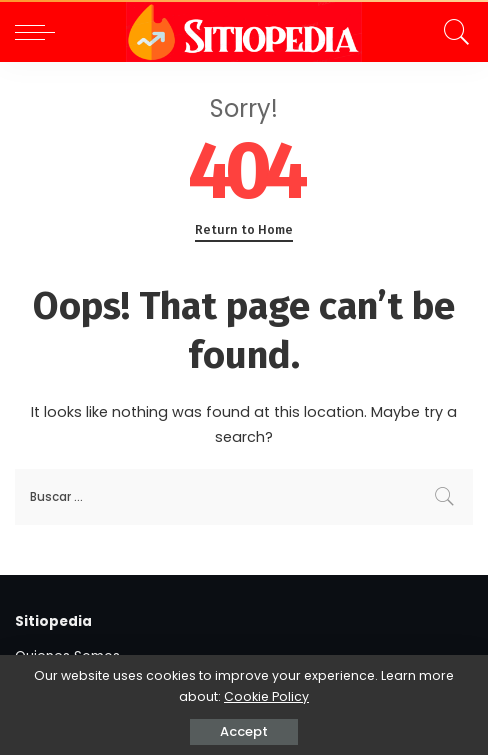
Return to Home (244, 229)
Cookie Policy (266, 696)
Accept (244, 731)
